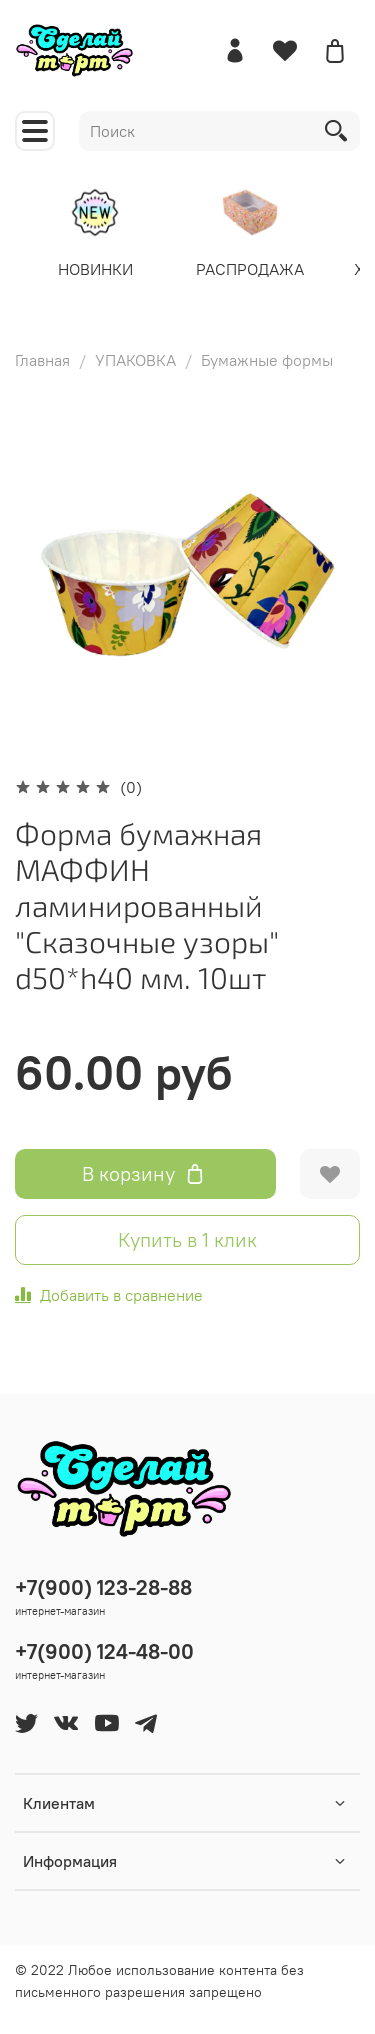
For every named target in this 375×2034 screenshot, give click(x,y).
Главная (42, 360)
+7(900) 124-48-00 (104, 1651)
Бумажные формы (267, 360)
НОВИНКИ (95, 268)
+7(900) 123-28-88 (103, 1587)
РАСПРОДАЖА (250, 268)
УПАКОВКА (135, 360)
